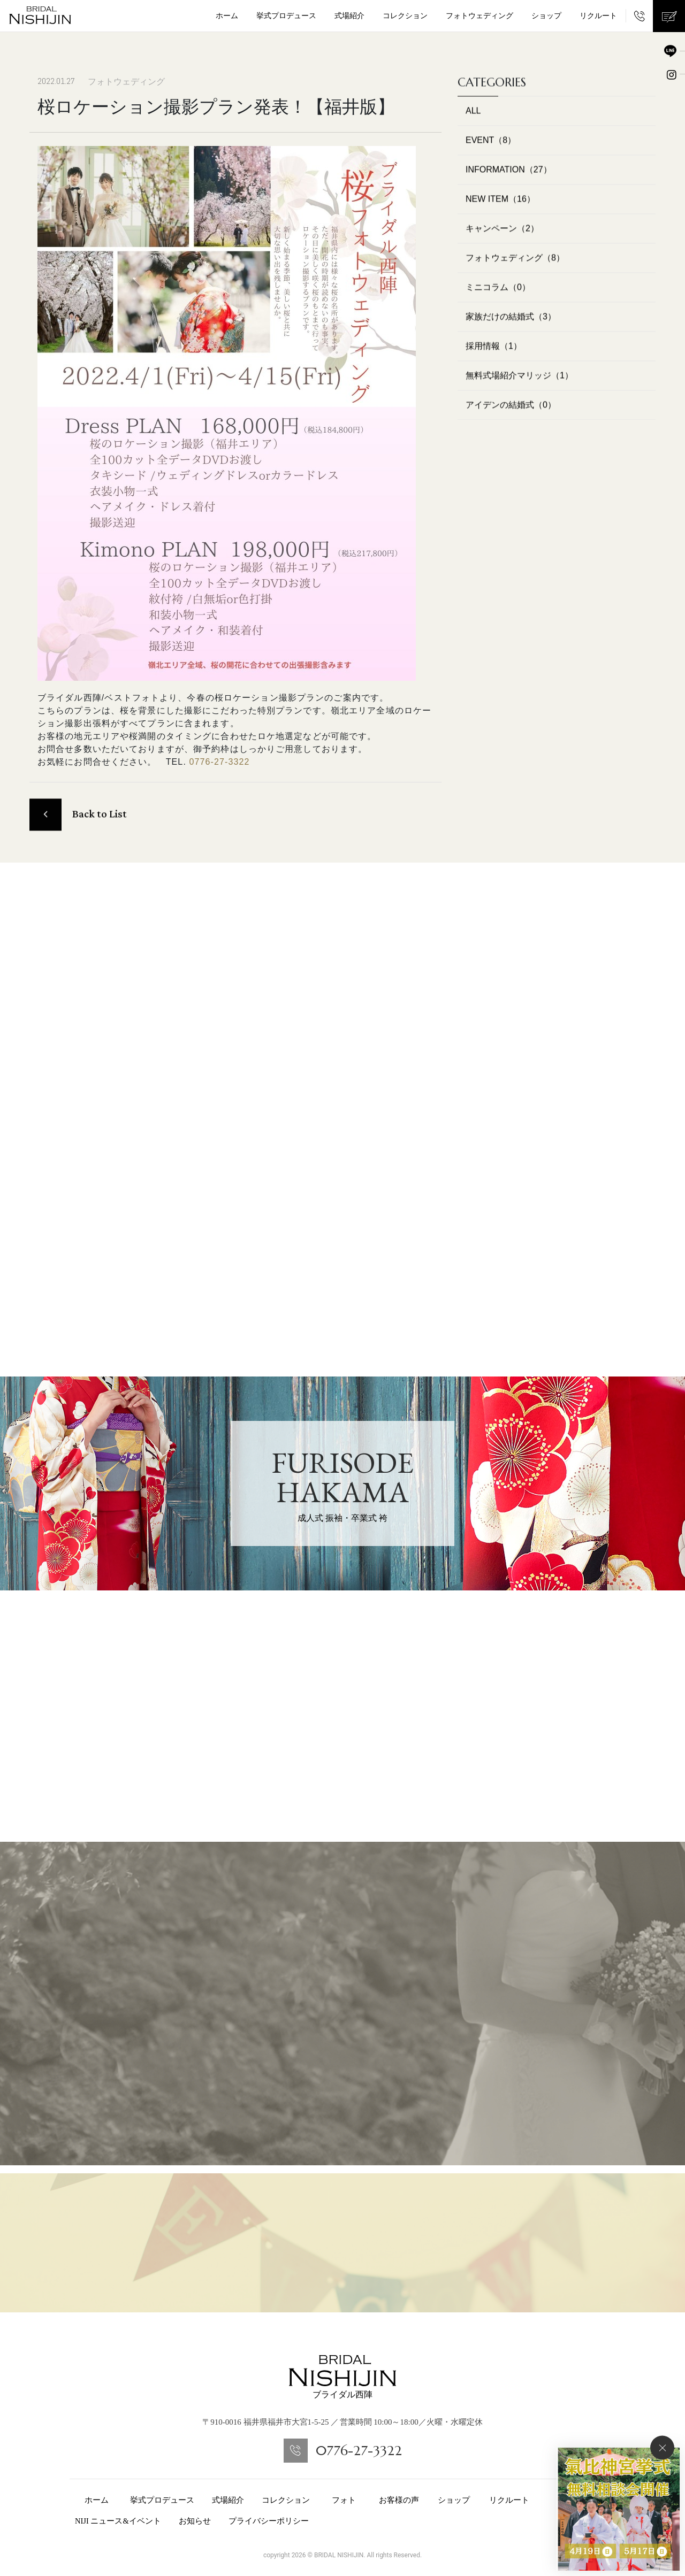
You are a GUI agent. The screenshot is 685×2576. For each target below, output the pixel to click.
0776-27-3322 (219, 761)
